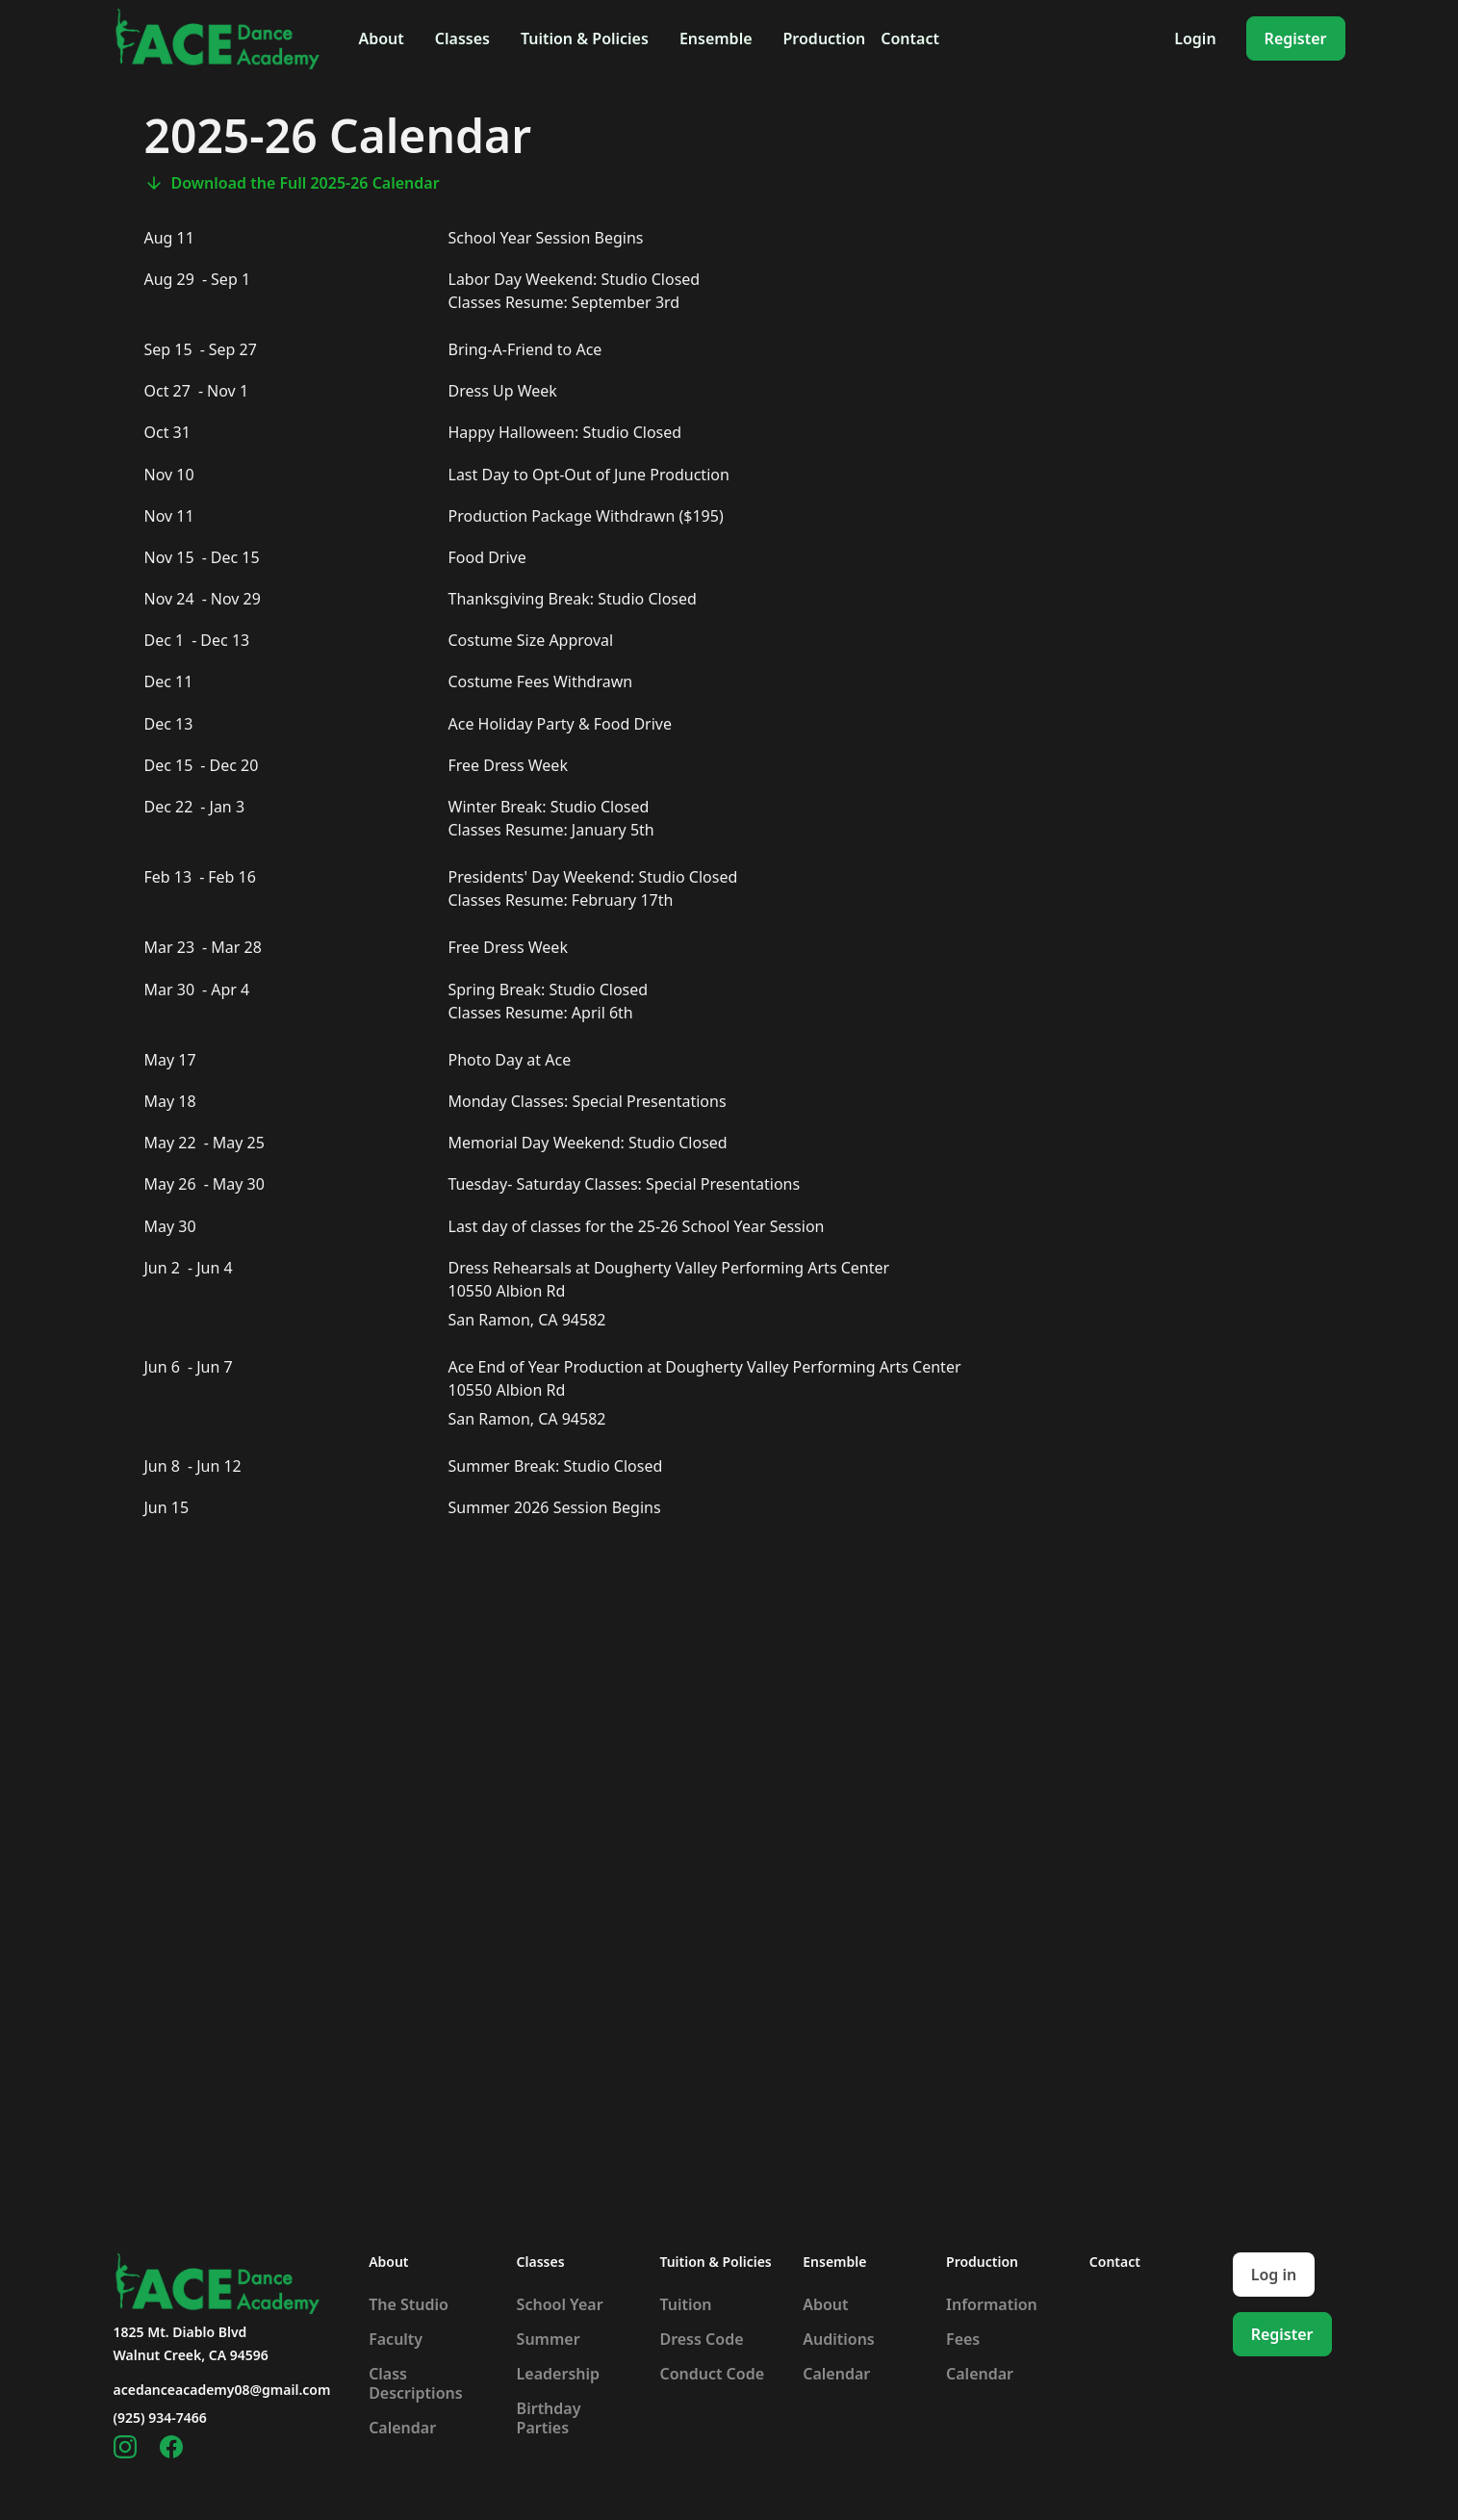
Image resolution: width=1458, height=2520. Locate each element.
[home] (217, 38)
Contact (910, 38)
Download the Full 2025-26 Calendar (305, 182)
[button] (381, 38)
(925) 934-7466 (160, 2417)
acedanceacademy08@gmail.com (222, 2389)
